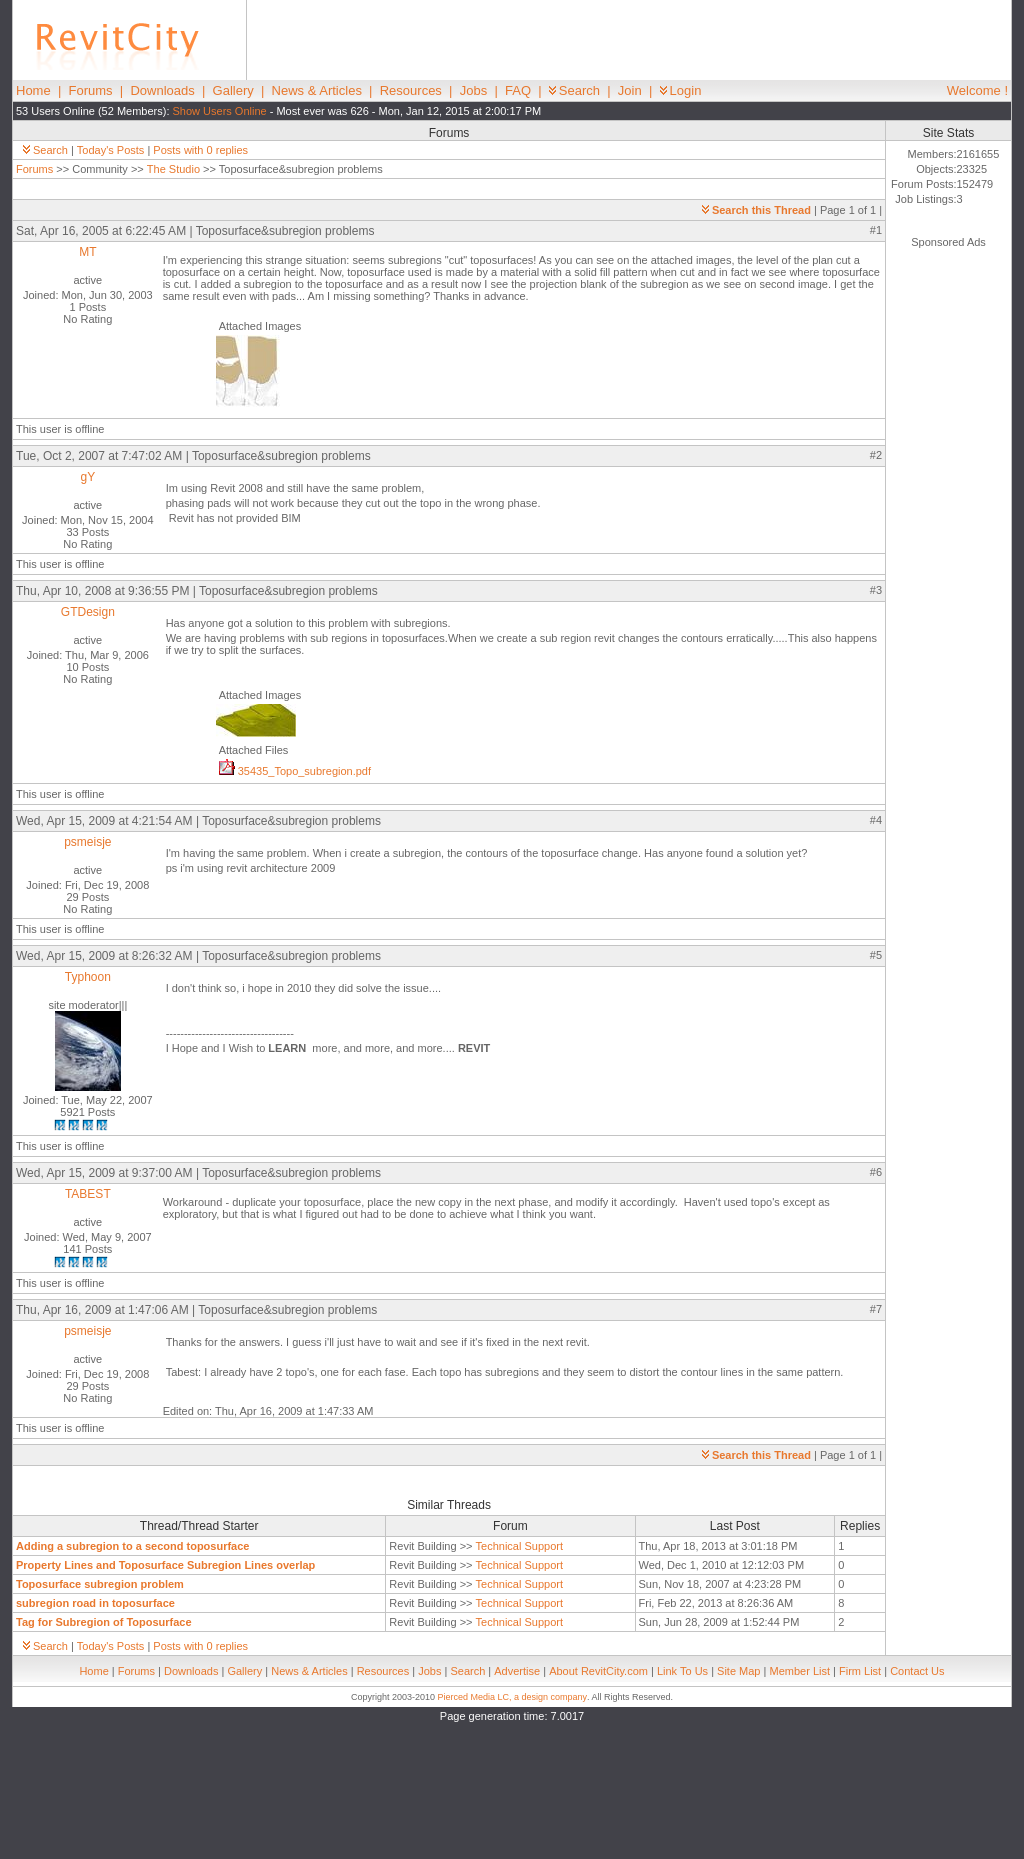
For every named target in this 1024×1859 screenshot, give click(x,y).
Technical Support (519, 1546)
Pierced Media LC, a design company (512, 1697)
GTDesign (88, 612)
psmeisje (87, 842)
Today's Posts (111, 150)
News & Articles (317, 90)
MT (87, 252)
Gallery (233, 90)
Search (574, 90)
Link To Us (682, 1671)
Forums (91, 90)
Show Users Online (220, 111)
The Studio (173, 169)
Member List (799, 1671)
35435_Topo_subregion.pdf (295, 771)
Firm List (860, 1671)
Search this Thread (756, 210)
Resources (411, 90)
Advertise (517, 1671)
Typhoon (88, 977)
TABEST (88, 1194)
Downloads (162, 90)
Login (681, 90)
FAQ (518, 90)
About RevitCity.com (598, 1671)
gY (87, 477)
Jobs (473, 90)
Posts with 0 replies (200, 150)
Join (630, 90)
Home (33, 90)
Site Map (738, 1671)
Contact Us (917, 1671)
